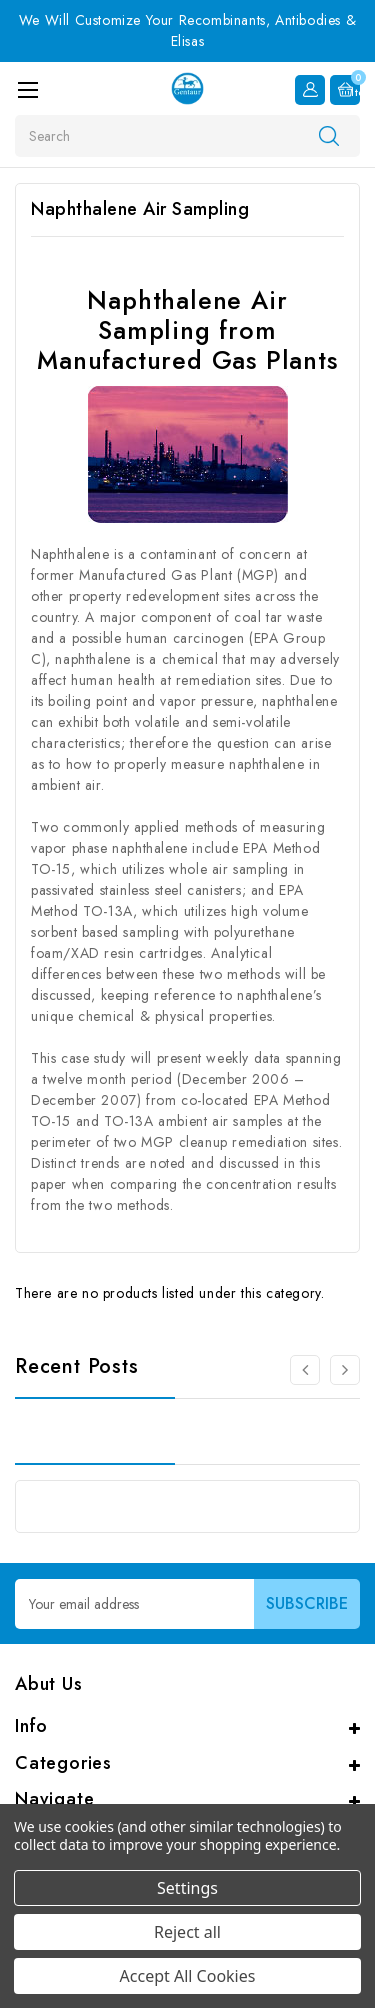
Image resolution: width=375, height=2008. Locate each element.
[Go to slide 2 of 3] (345, 1370)
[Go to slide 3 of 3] (305, 1370)
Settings (187, 1888)
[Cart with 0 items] (345, 90)
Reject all (187, 1932)
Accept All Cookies (188, 1976)
